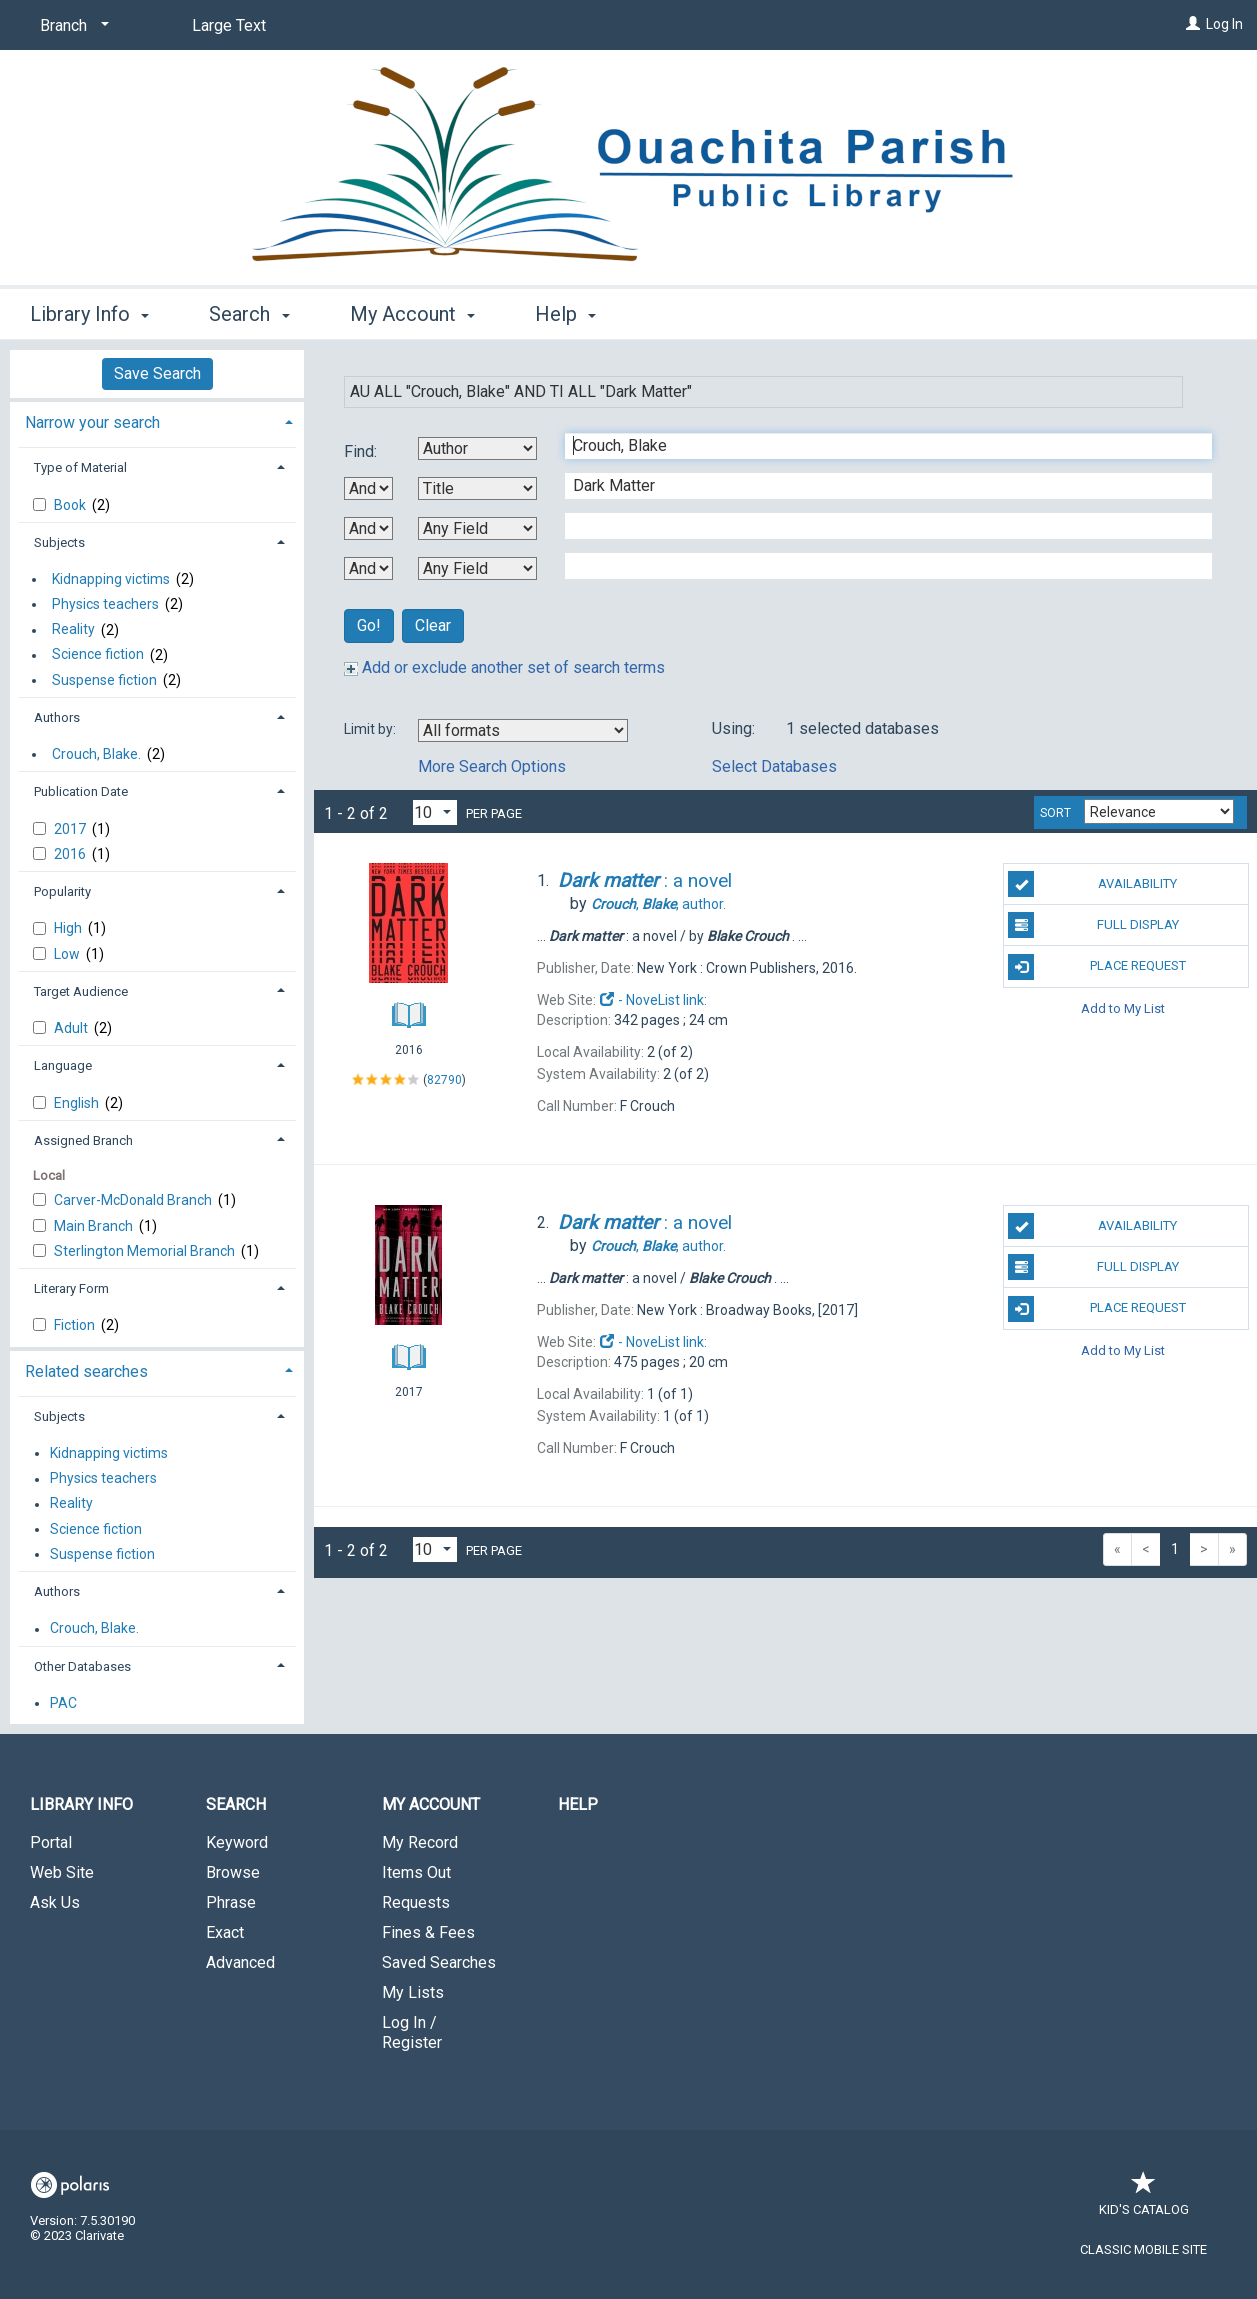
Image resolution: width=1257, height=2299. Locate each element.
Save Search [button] (157, 373)
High (69, 928)
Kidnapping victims (111, 579)
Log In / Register (412, 2032)
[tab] (157, 420)
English (78, 1103)
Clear (433, 625)
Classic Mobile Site (1143, 2249)
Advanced (240, 1962)
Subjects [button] (59, 542)
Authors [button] (57, 717)
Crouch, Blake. (96, 754)
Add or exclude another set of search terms (504, 667)
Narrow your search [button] (92, 422)
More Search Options (492, 766)
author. (658, 904)
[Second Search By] (477, 488)
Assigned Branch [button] (83, 1140)
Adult (72, 1028)
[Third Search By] (477, 528)
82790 (444, 1080)
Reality (73, 630)
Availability (1092, 884)
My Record (420, 1842)
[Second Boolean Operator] (368, 528)
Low (68, 954)
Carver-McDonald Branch (134, 1200)
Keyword (237, 1842)
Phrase (231, 1902)
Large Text (229, 25)
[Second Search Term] (878, 486)
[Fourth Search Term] (878, 566)
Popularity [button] (62, 891)
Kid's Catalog (1144, 2199)
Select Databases (774, 766)
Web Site (62, 1872)
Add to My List (1123, 1008)
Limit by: (371, 729)
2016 (71, 854)
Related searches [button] (86, 1371)
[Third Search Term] (878, 526)
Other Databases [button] (82, 1666)
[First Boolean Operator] (368, 488)
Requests (416, 1902)
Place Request (1096, 967)
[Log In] (1193, 24)
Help (578, 1804)
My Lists (413, 1992)
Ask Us (55, 1902)
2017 (71, 829)
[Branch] (71, 26)
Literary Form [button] (71, 1288)
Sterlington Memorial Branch (146, 1251)
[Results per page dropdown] (435, 812)
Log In (1224, 24)
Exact (225, 1932)
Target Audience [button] (81, 991)
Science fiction (98, 655)
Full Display (1093, 925)
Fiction (76, 1325)
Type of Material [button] (80, 467)
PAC (63, 1703)
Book (71, 505)
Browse (233, 1872)
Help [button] (565, 314)
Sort (1055, 813)
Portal (51, 1842)
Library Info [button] (89, 314)
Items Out (416, 1872)
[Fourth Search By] (477, 568)
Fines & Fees (428, 1932)
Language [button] (63, 1065)
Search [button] (249, 314)
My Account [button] (412, 314)
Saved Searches (439, 1962)
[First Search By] (477, 448)
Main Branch (95, 1226)
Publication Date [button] (81, 791)
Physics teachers (105, 604)
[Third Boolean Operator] (368, 568)
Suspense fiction (104, 680)
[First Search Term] (878, 446)
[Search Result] (408, 928)
